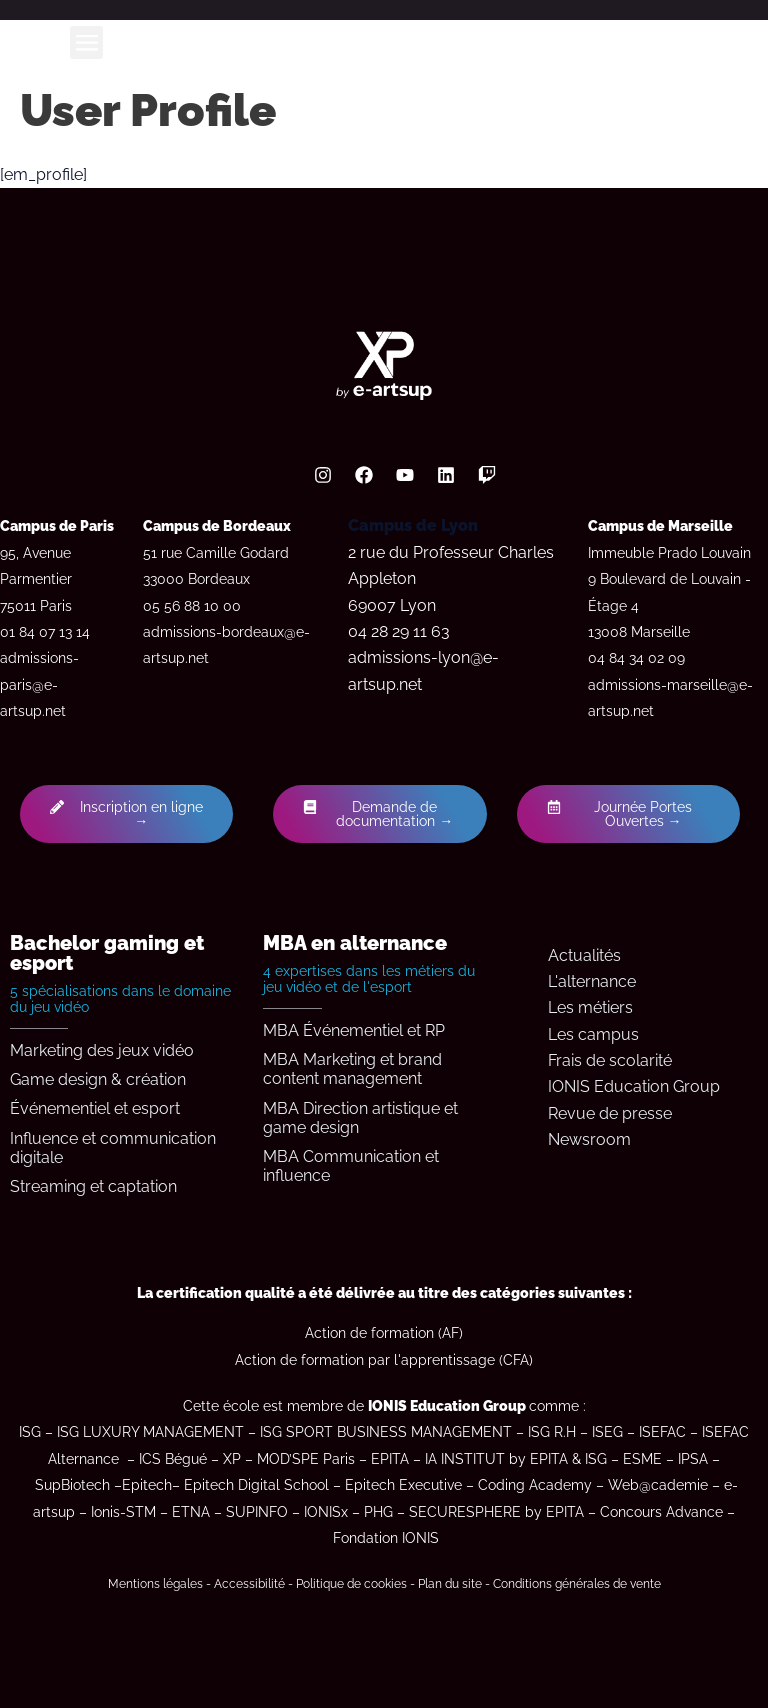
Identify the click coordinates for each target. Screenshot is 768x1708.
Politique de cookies (351, 1584)
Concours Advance (661, 1512)
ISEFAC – (670, 1432)
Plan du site (450, 1584)
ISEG (607, 1432)
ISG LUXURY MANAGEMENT (150, 1432)
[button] (86, 42)
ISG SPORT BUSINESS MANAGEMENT (386, 1432)
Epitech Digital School (256, 1485)
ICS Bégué (173, 1459)
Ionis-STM (123, 1512)
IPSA (693, 1459)
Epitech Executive (403, 1485)
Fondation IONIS (386, 1538)
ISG (30, 1432)
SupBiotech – (78, 1485)
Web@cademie (658, 1485)
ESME (642, 1459)
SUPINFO (257, 1512)
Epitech (147, 1485)
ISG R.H (552, 1432)
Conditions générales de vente (577, 1584)
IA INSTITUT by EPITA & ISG (516, 1459)
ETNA (191, 1512)
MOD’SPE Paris (306, 1459)
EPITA (390, 1459)
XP (232, 1459)
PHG (378, 1512)
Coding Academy (535, 1485)
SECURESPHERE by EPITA (496, 1512)
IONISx (326, 1512)
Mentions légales (155, 1584)
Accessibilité (249, 1584)
